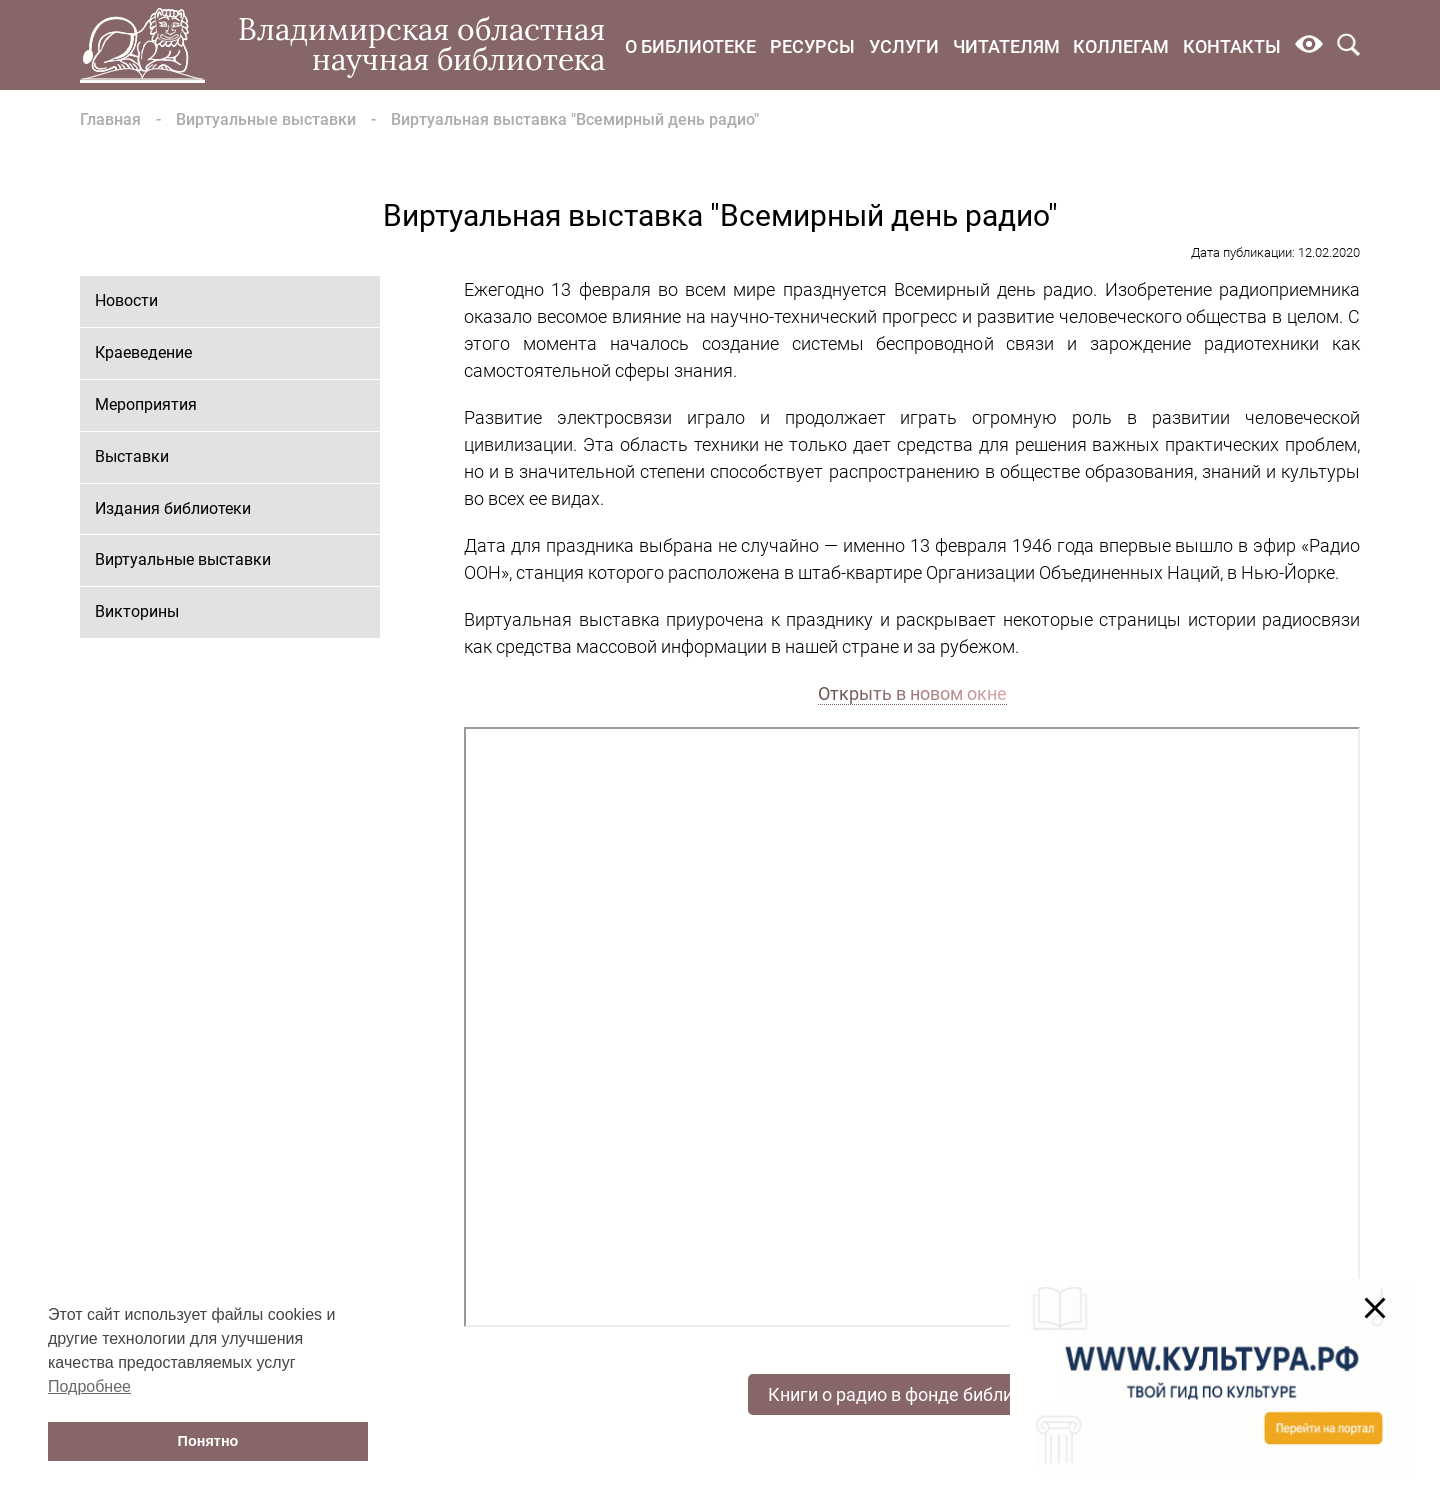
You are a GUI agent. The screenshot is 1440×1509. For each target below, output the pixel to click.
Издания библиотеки (173, 508)
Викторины (137, 611)
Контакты (1232, 46)
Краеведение (143, 352)
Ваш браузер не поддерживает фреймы (912, 1027)
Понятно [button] (208, 1441)
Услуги (904, 46)
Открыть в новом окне (912, 693)
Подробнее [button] (89, 1386)
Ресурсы (812, 46)
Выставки (132, 456)
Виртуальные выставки (266, 119)
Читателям (1006, 46)
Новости (126, 300)
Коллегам (1121, 46)
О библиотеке (690, 46)
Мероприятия (146, 404)
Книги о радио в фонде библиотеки (914, 1394)
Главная (110, 119)
